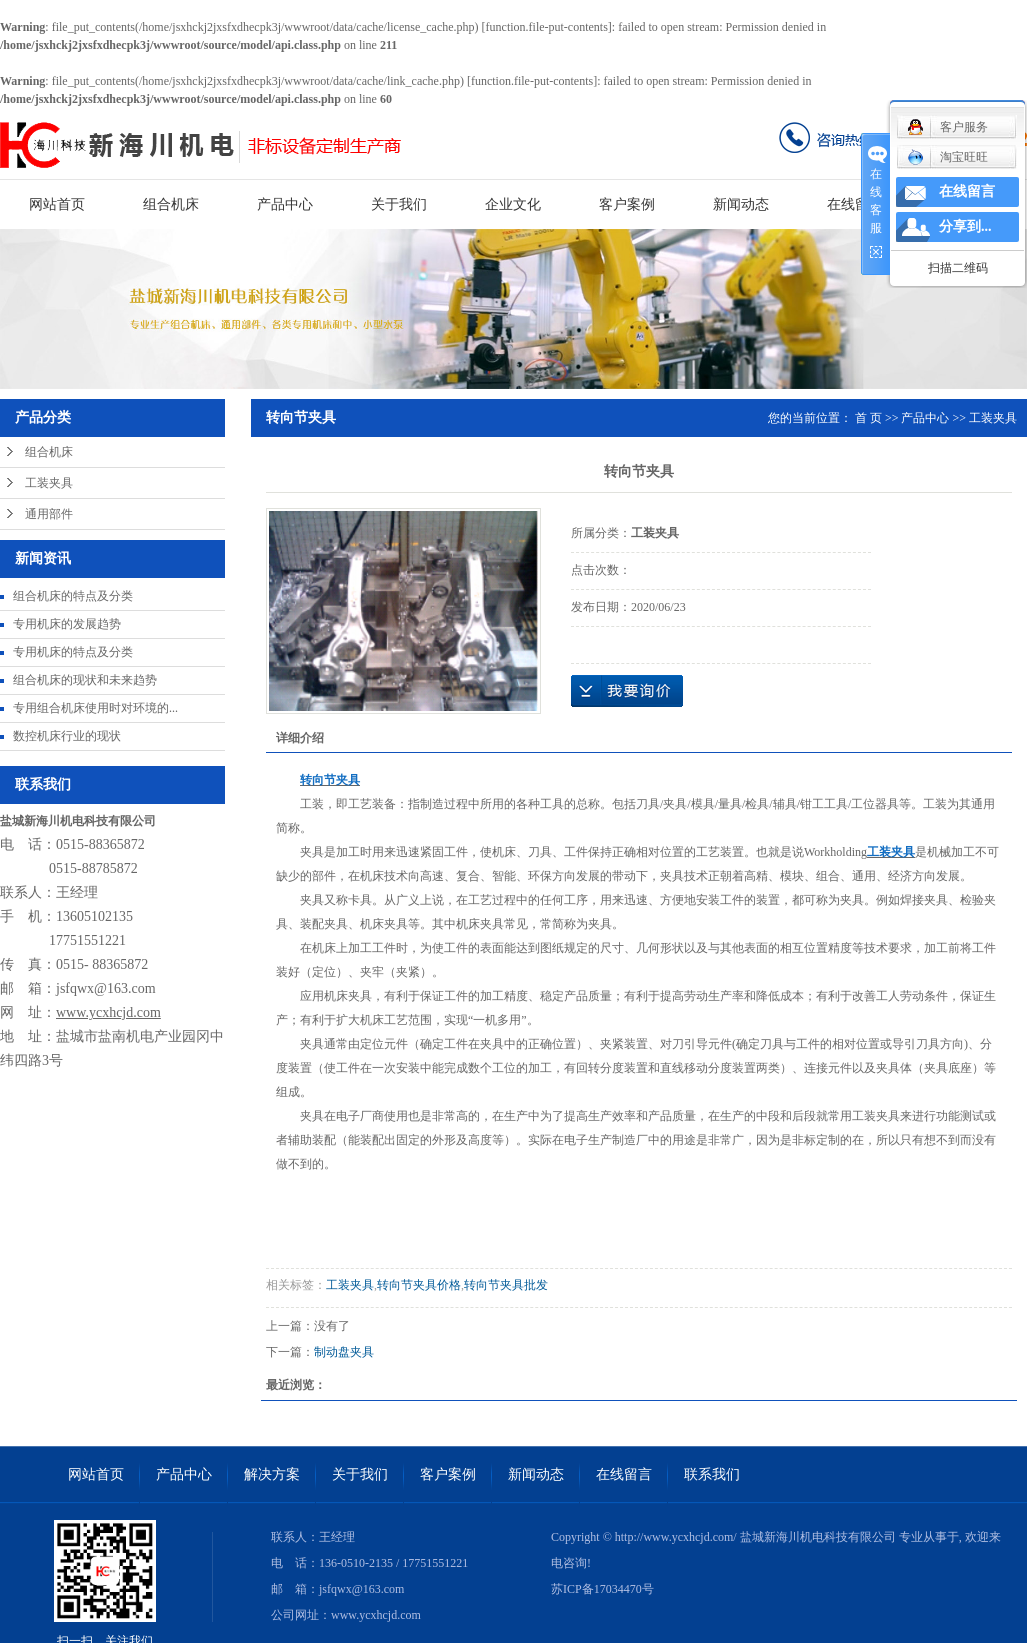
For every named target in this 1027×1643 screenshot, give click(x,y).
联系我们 (712, 1474)
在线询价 (627, 691)
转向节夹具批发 (506, 1285)
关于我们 (399, 204)
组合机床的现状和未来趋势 (85, 680)
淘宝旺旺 (947, 157)
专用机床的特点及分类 (73, 652)
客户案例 (627, 204)
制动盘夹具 (344, 1352)
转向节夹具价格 (419, 1285)
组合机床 (171, 204)
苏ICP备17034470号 (602, 1589)
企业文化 (513, 204)
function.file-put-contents (547, 27)
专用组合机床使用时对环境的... (95, 708)
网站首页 (57, 204)
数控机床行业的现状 (67, 736)
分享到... (965, 226)
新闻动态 (741, 204)
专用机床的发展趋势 (67, 624)
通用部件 (49, 514)
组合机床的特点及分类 (73, 596)
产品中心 (285, 204)
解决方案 (272, 1474)
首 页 (868, 418)
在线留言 (855, 204)
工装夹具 (49, 483)
